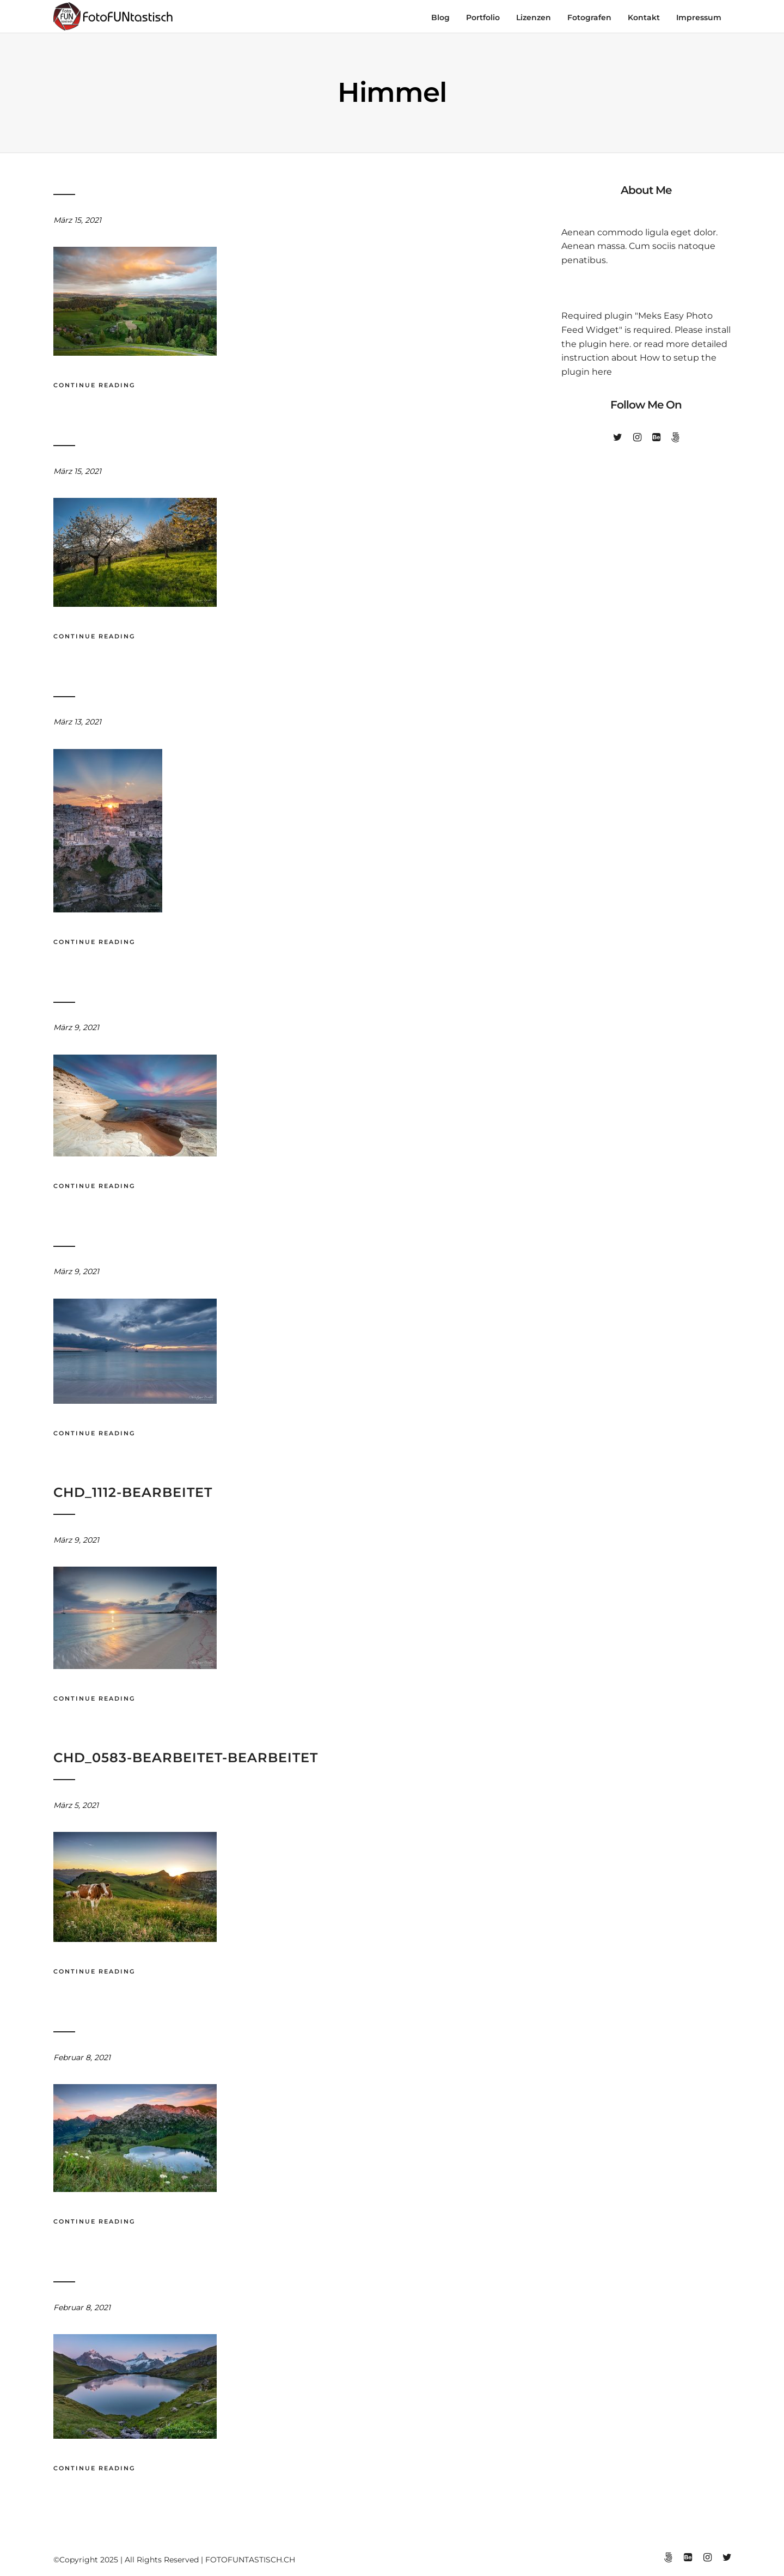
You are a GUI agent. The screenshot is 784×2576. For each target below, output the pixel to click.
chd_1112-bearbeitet (132, 1492)
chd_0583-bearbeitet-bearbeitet (185, 1757)
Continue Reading (94, 385)
